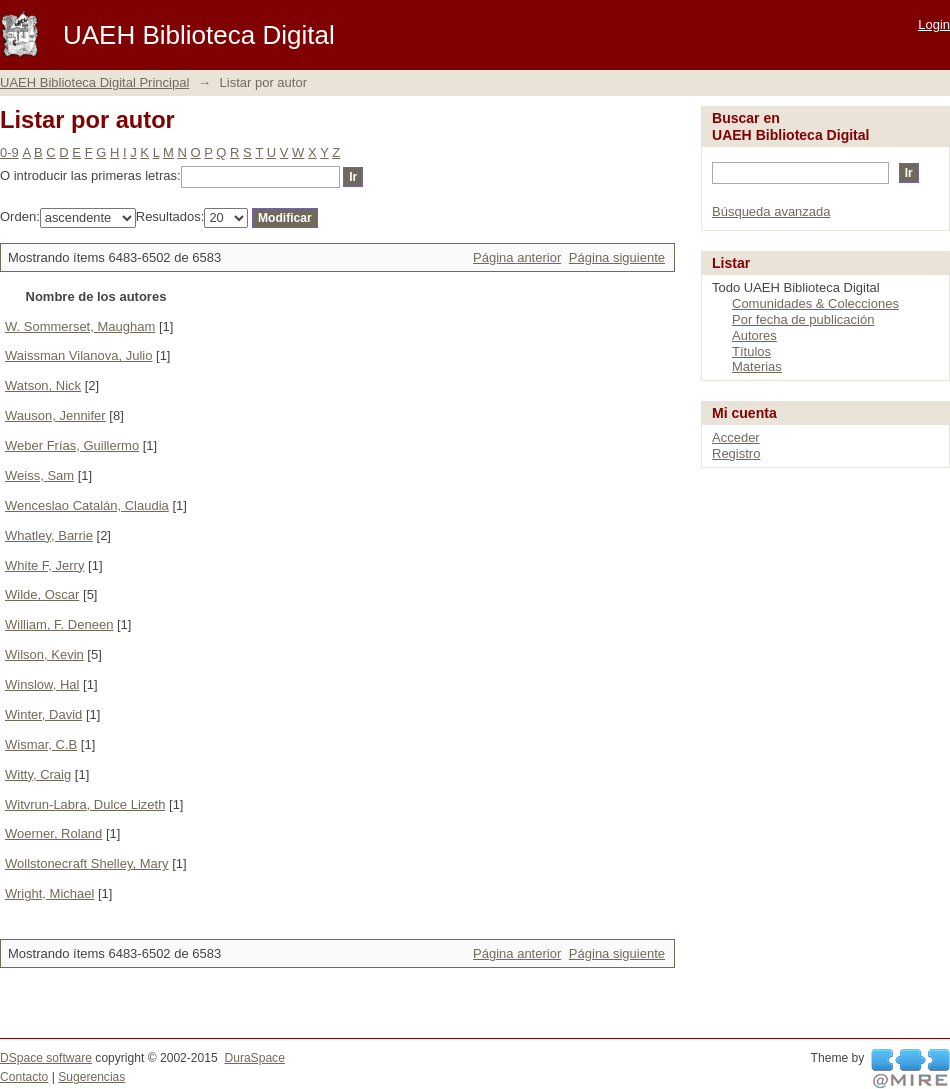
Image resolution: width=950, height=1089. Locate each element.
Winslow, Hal (42, 684)
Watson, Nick (43, 385)
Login (934, 24)
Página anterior (517, 257)
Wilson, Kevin (44, 654)
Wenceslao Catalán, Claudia (87, 505)
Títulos (751, 351)
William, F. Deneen (59, 624)
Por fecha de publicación (803, 319)
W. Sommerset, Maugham (80, 326)
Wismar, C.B (41, 744)
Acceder (736, 437)
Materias (757, 366)
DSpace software (46, 1058)
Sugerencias (91, 1077)
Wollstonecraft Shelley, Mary (87, 863)
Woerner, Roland (53, 833)
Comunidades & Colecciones (815, 303)
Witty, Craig (38, 774)
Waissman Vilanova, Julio (78, 355)
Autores (754, 335)
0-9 (9, 152)
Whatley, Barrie (49, 535)
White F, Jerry (44, 565)
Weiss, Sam (39, 475)
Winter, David (43, 714)
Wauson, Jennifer (55, 415)
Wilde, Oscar (42, 594)
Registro (736, 453)
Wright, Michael (49, 893)
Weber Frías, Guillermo (72, 445)
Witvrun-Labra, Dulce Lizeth (85, 804)
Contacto (24, 1077)
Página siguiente (617, 257)
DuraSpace (254, 1058)
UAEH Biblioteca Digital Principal (94, 82)
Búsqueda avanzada (771, 211)
